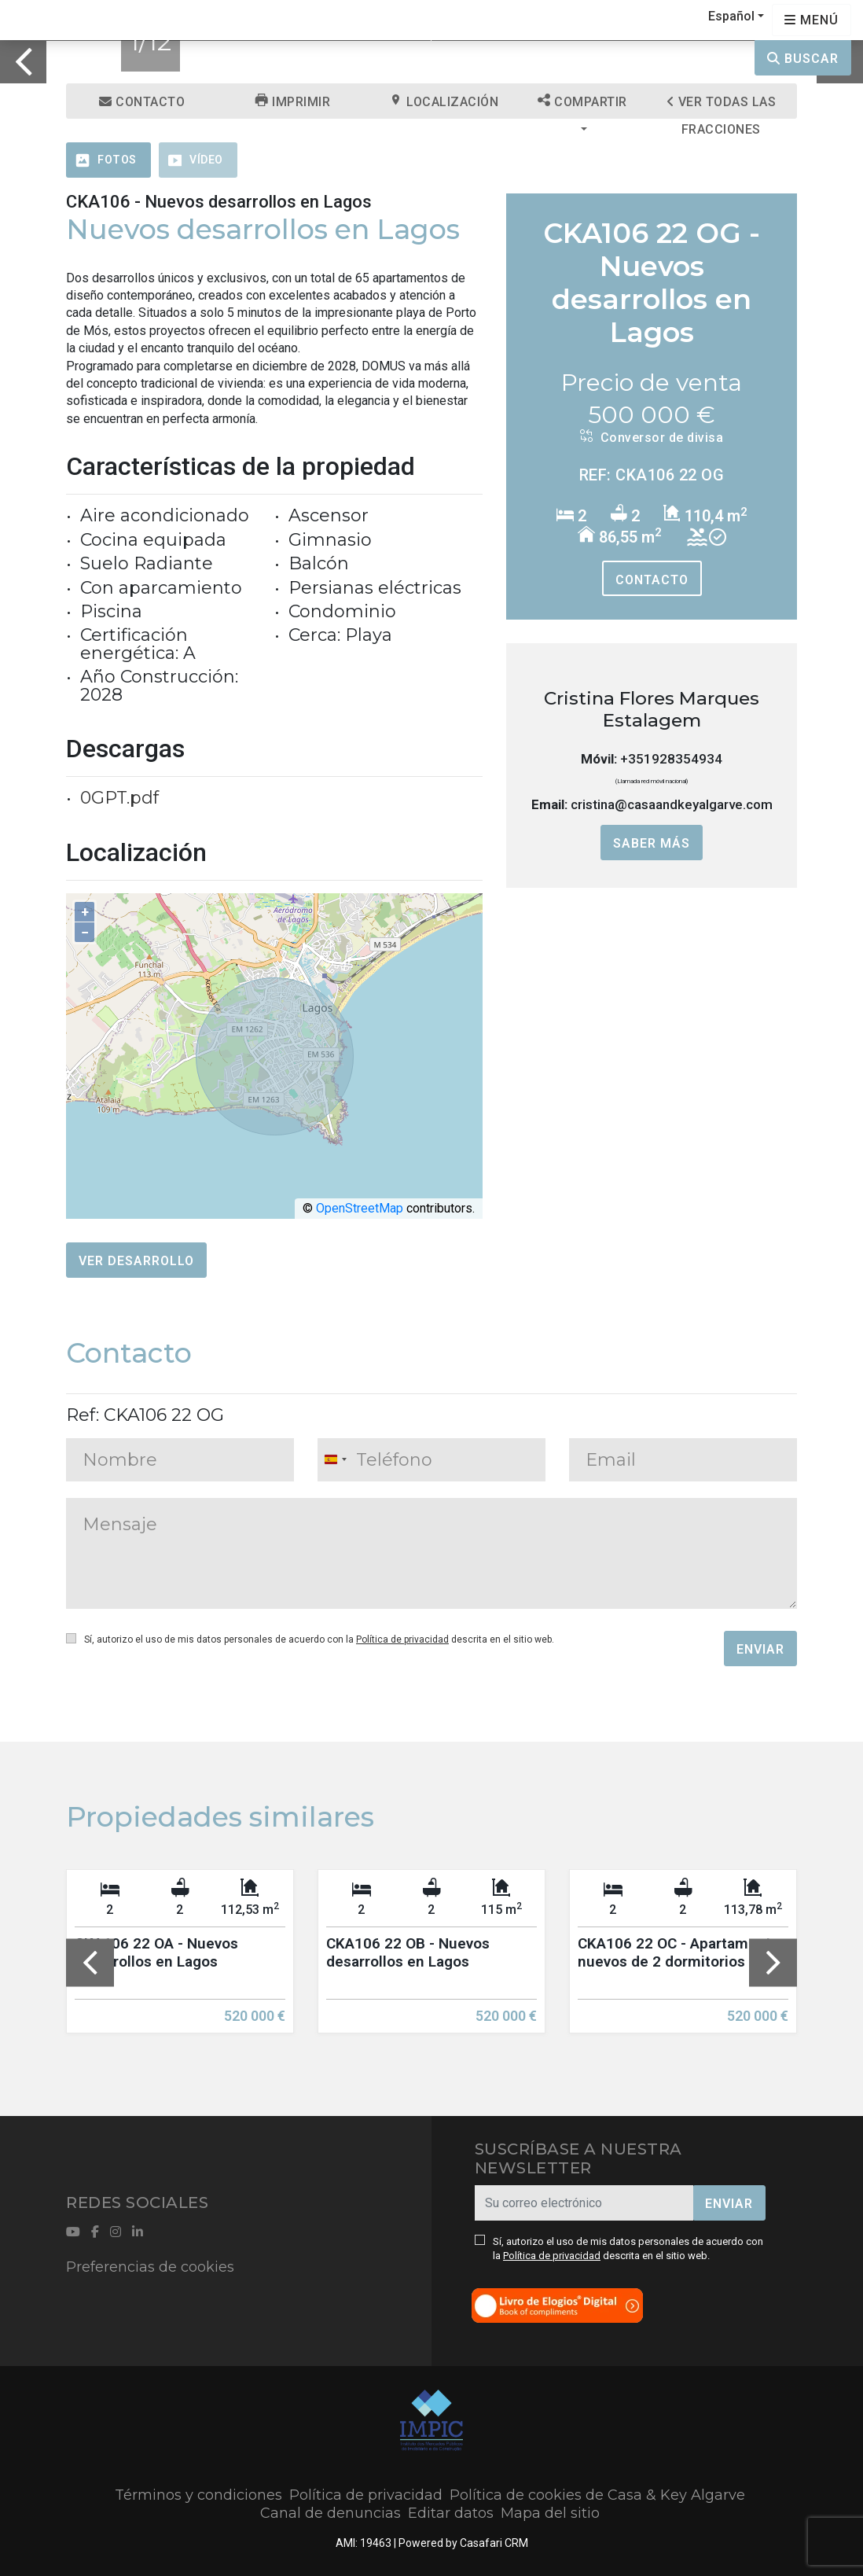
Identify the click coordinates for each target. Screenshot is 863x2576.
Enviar (760, 1649)
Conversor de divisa (652, 437)
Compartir (582, 101)
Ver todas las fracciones (722, 106)
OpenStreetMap (359, 1208)
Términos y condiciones (198, 2495)
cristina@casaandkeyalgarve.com (672, 804)
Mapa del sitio (550, 2513)
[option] (180, 1963)
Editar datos (451, 2513)
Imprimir (292, 101)
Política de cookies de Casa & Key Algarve (597, 2495)
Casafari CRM (494, 2543)
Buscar (803, 58)
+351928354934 (671, 759)
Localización (444, 101)
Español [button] (731, 16)
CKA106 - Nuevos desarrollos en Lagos (219, 202)
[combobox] (334, 1460)
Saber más (651, 843)
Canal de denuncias (330, 2513)
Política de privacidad (402, 1639)
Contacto (142, 101)
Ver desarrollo (136, 1260)
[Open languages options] (811, 20)
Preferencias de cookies (150, 2267)
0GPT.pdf (119, 797)
